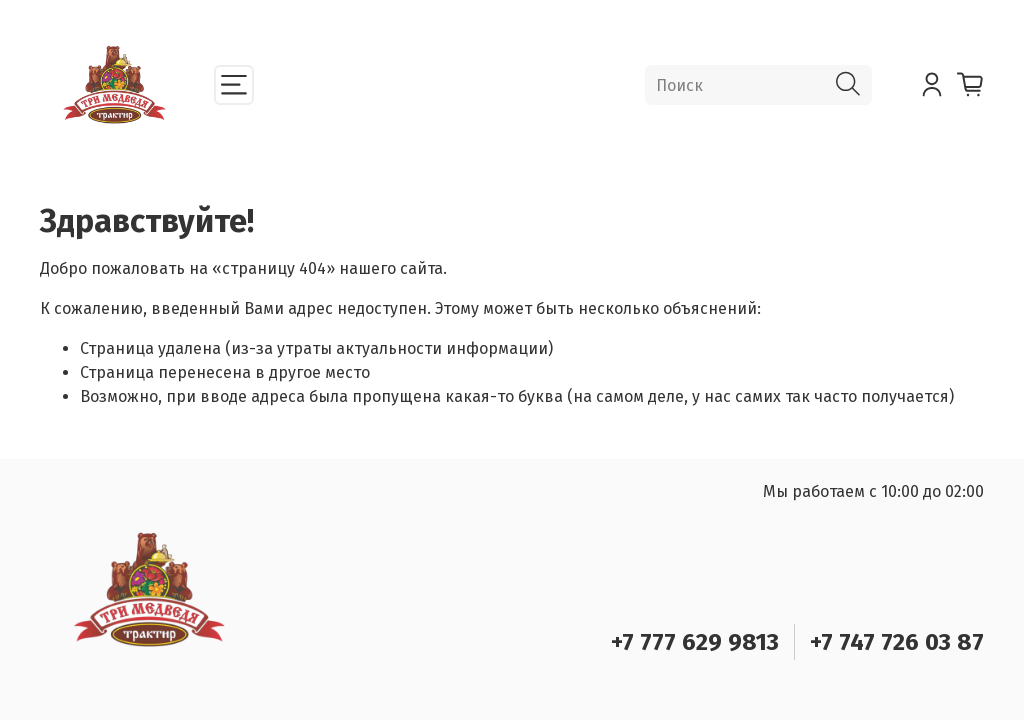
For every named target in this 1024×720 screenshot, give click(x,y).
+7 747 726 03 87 (897, 642)
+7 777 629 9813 (695, 642)
